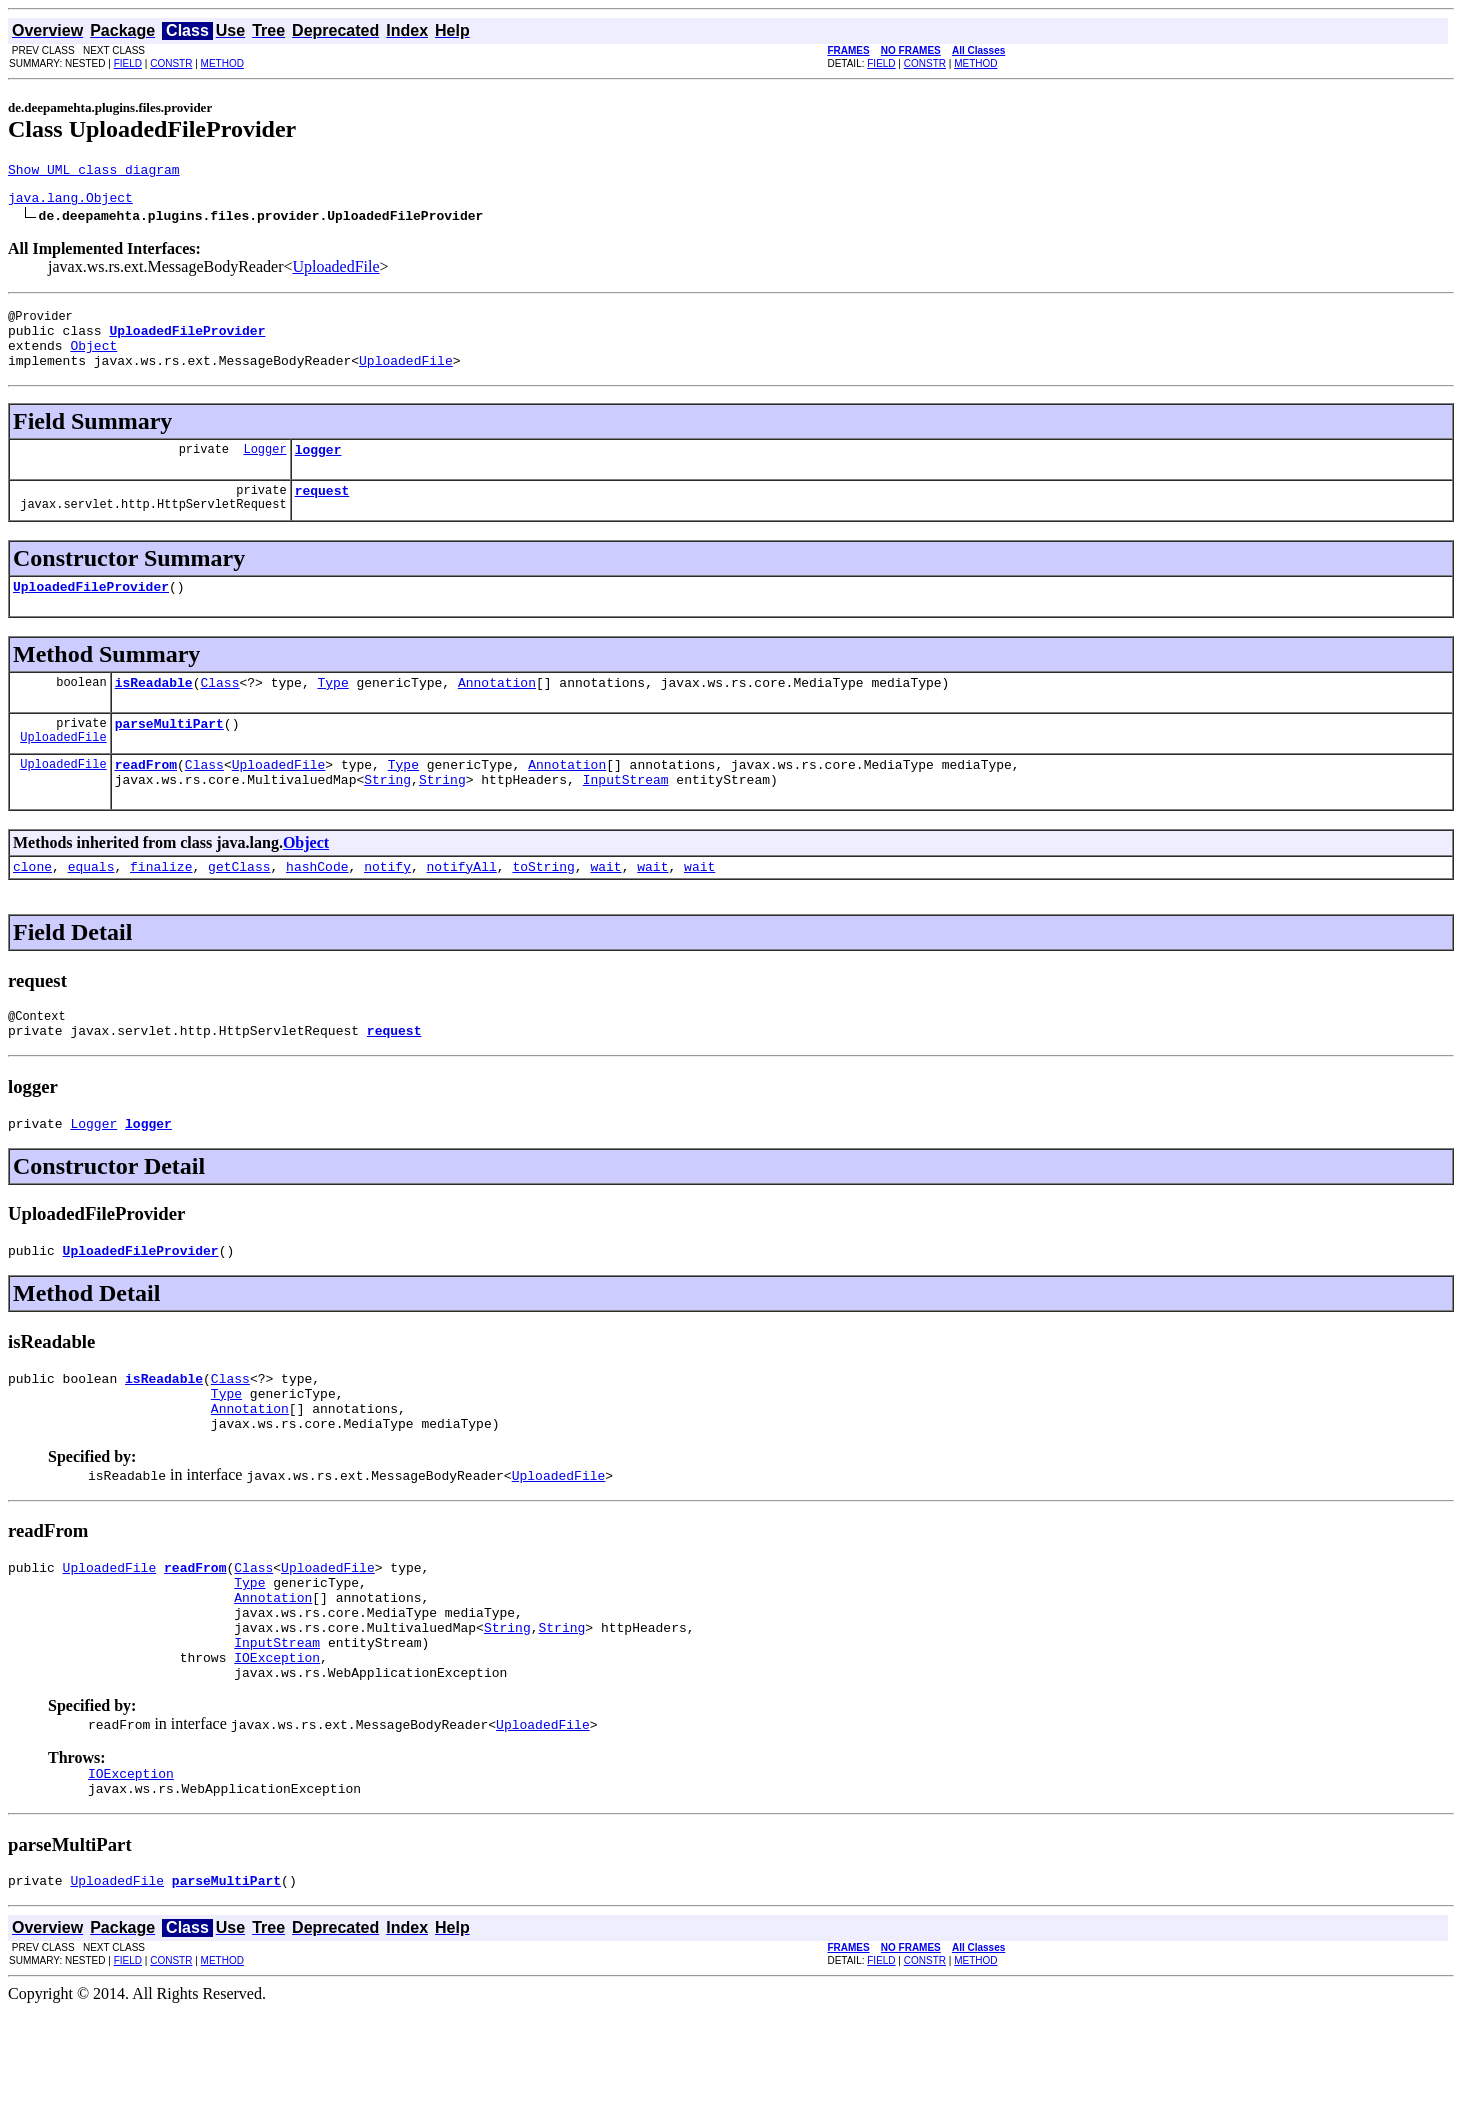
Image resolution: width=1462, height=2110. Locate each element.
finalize (161, 908)
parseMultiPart (169, 756)
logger (318, 470)
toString (543, 908)
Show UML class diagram (94, 172)
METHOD (222, 63)
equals (91, 908)
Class (219, 712)
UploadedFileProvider (91, 613)
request (322, 514)
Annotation (497, 712)
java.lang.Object (70, 203)
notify (387, 908)
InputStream (626, 818)
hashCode (317, 908)
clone (32, 908)
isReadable (154, 712)
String (387, 818)
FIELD (128, 63)
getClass (239, 908)
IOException (277, 1744)
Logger (264, 469)
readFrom (146, 800)
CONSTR (171, 63)
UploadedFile (336, 272)
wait (605, 908)
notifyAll (462, 908)
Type (332, 712)
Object (93, 360)
